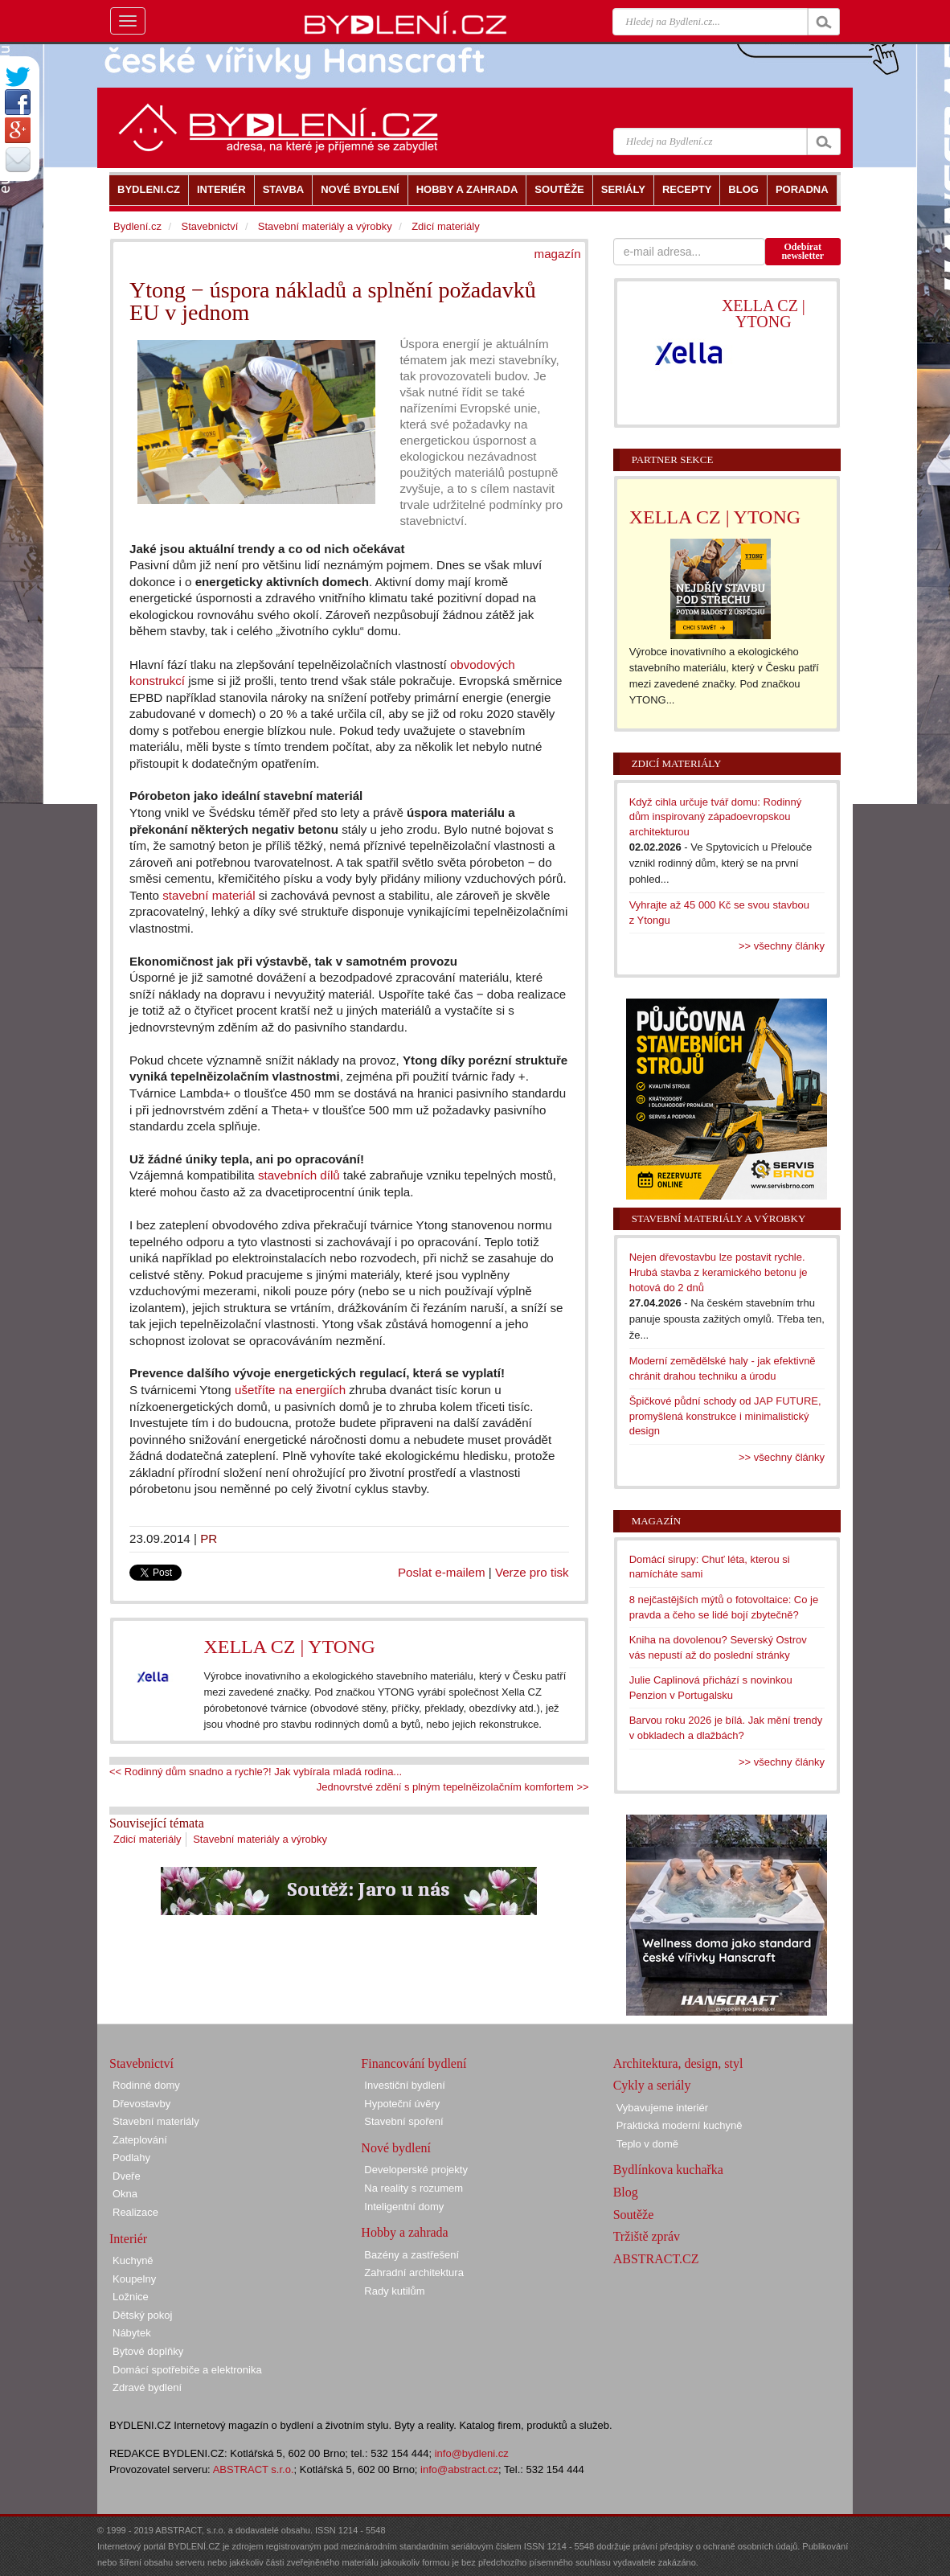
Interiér (128, 2239)
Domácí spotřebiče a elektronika (187, 2370)
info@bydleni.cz (472, 2453)
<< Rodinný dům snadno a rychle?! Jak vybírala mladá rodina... (255, 1772)
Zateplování (140, 2140)
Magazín (656, 1521)
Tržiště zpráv (646, 2236)
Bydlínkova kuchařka (668, 2169)
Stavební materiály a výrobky (260, 1839)
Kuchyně (133, 2260)
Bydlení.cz (137, 226)
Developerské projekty (416, 2170)
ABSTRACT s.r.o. (253, 2469)
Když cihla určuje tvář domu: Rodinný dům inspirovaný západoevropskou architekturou (715, 817)
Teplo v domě (647, 2144)
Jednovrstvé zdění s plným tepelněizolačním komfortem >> (453, 1787)
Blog (625, 2192)
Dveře (127, 2176)
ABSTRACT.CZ (656, 2259)
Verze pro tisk (532, 1572)
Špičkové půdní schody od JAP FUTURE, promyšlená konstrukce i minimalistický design (725, 1416)
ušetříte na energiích (290, 1390)
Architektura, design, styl (678, 2063)
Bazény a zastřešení (411, 2255)
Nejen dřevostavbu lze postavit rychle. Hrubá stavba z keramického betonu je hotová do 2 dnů (718, 1272)
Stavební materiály (156, 2121)
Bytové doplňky (148, 2351)
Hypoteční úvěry (402, 2104)
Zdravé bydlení (147, 2387)
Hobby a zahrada (404, 2232)
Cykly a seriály (652, 2085)
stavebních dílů (299, 1175)
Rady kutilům (394, 2291)
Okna (125, 2194)
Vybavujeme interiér (662, 2108)
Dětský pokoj (142, 2315)
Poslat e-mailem (441, 1572)
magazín (557, 253)
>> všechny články (782, 946)
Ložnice (131, 2297)
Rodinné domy (146, 2085)
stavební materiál (208, 895)
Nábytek (132, 2333)
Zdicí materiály (147, 1839)
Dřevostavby (141, 2104)
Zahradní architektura (414, 2272)
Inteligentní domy (404, 2207)
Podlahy (131, 2157)
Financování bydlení (413, 2063)
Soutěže (633, 2214)
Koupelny (134, 2279)
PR (208, 1538)
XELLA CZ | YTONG (289, 1646)
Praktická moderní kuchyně (679, 2125)
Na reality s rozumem (413, 2188)
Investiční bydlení (404, 2085)
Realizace (135, 2212)
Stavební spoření (403, 2121)
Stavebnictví (209, 226)
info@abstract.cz (459, 2469)
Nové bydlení (396, 2148)
